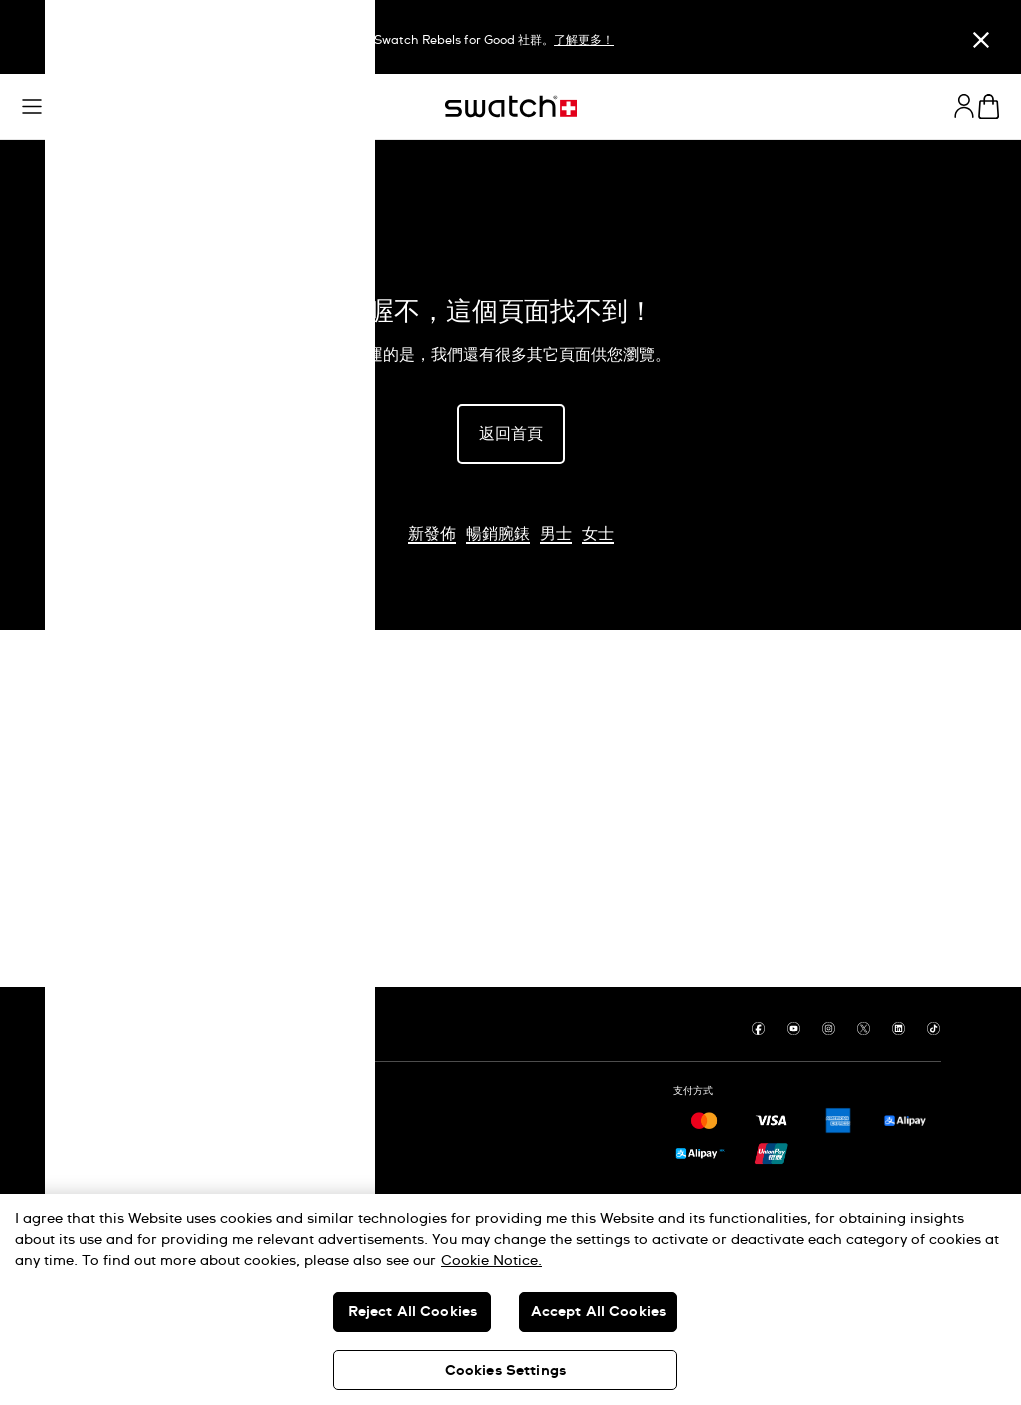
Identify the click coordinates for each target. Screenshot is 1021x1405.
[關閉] (981, 39)
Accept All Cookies (599, 1312)
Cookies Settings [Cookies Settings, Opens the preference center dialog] (505, 1371)
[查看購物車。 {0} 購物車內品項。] (988, 106)
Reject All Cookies (413, 1312)
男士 (556, 534)
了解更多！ (584, 41)
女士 (598, 534)
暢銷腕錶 (498, 534)
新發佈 (432, 534)
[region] (510, 1299)
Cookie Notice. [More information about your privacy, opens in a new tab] (491, 1261)
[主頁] (511, 106)
